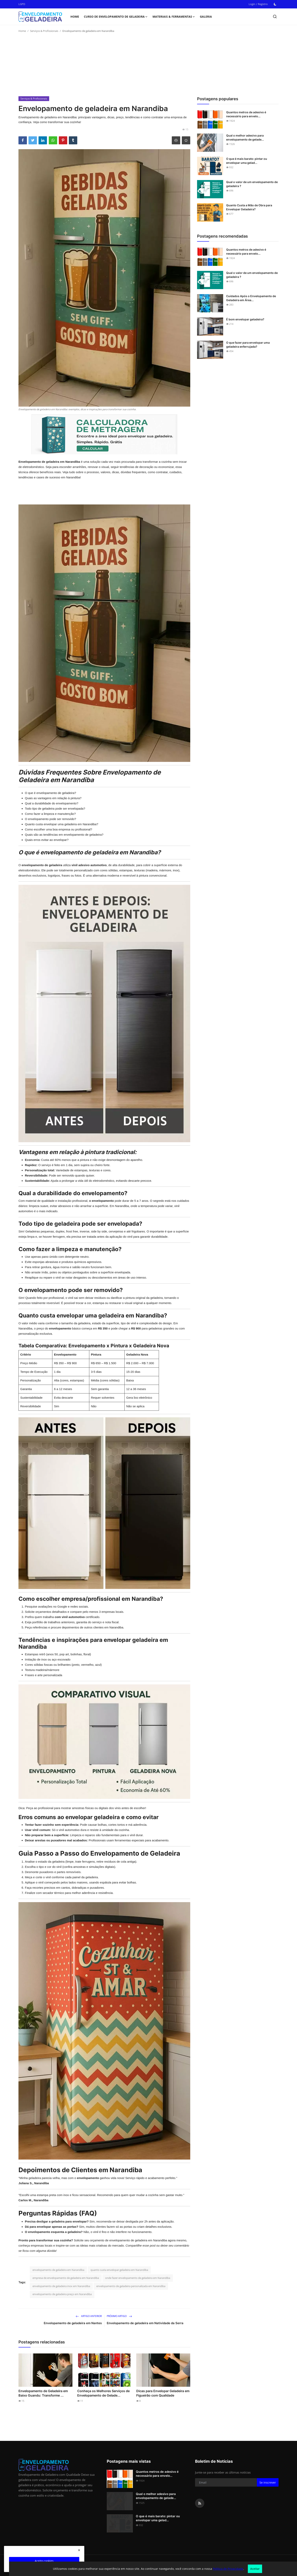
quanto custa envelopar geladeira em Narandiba (119, 2270)
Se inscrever (267, 2482)
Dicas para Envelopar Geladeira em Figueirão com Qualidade (162, 2393)
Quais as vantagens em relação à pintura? (53, 798)
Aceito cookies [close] (44, 2561)
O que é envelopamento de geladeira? (50, 793)
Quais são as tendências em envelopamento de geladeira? (64, 834)
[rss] (199, 2503)
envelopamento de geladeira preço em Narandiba (62, 2294)
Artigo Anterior (89, 2316)
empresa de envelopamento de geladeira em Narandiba (66, 2278)
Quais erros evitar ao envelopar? (47, 839)
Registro (263, 4)
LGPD (21, 4)
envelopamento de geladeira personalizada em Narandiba (130, 2286)
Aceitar (255, 2569)
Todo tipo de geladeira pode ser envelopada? (55, 808)
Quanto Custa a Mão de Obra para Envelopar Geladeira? (249, 207)
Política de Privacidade (228, 2569)
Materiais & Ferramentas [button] (174, 16)
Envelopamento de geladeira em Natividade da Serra (145, 2323)
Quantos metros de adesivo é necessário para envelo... (246, 114)
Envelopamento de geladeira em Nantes (73, 2323)
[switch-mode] (275, 4)
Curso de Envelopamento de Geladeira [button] (116, 16)
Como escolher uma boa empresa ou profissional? (58, 829)
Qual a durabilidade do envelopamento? (51, 803)
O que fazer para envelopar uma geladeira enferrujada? (248, 344)
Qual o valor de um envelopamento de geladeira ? (252, 184)
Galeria (206, 16)
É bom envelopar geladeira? (245, 319)
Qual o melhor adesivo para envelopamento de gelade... (245, 137)
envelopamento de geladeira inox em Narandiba (61, 2286)
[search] (275, 16)
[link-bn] (104, 434)
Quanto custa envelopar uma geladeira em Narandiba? (61, 824)
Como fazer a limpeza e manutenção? (50, 813)
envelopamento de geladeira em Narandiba (58, 2270)
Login (252, 4)
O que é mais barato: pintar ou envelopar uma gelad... (246, 160)
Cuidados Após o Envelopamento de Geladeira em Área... (251, 298)
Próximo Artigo (119, 2316)
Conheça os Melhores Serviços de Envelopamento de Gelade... (103, 2393)
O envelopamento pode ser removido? (50, 819)
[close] (79, 2550)
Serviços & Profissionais (44, 31)
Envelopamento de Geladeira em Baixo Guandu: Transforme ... (43, 2393)
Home (74, 16)
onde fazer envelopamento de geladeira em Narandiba (137, 2278)
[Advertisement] (148, 66)
